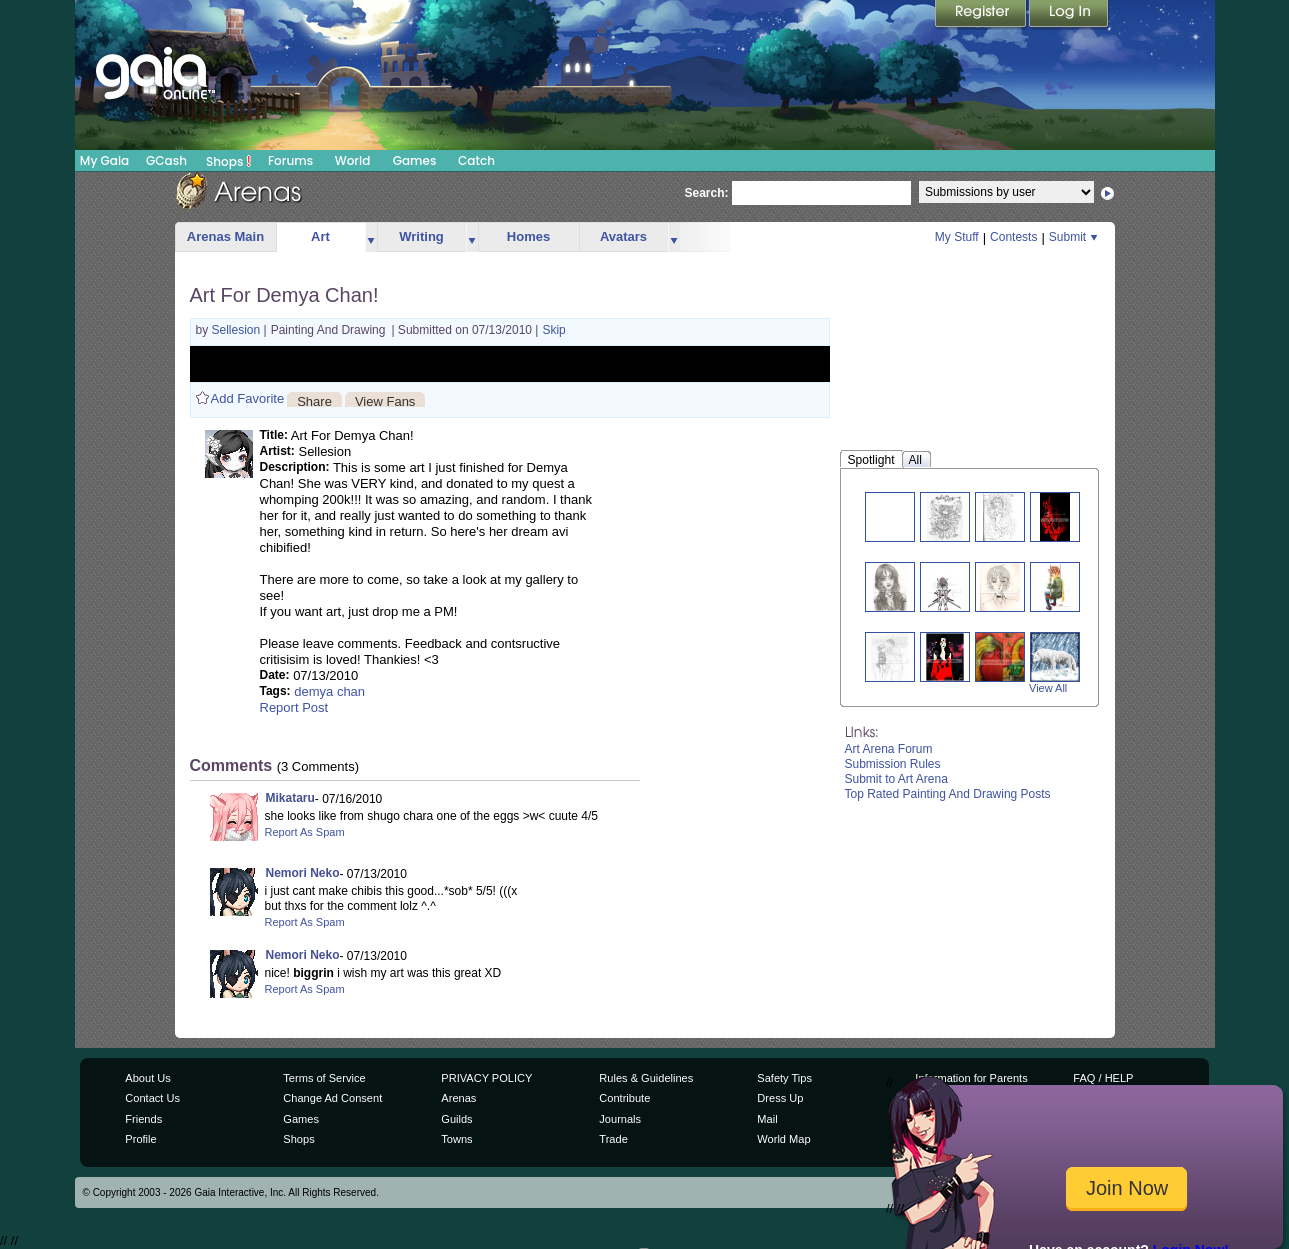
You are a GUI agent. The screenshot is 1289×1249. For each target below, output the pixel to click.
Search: (707, 193)
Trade (613, 1139)
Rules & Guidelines (646, 1078)
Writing (421, 236)
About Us (147, 1078)
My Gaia (104, 160)
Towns (456, 1139)
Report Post (294, 707)
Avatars (623, 236)
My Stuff (957, 237)
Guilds (456, 1119)
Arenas (458, 1098)
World (353, 160)
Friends (143, 1119)
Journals (620, 1119)
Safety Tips (784, 1078)
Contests (1013, 237)
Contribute (624, 1098)
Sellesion (238, 330)
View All (1048, 688)
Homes (528, 236)
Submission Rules (893, 764)
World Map (783, 1139)
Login (1069, 15)
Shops (228, 161)
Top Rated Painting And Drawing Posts (948, 794)
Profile (140, 1139)
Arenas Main (225, 236)
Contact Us (152, 1098)
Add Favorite (248, 398)
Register (982, 15)
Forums (290, 160)
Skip (553, 330)
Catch (476, 160)
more (371, 237)
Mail (767, 1119)
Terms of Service (324, 1078)
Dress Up (780, 1098)
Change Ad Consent (332, 1098)
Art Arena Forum (889, 749)
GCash (166, 160)
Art (320, 236)
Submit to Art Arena (896, 779)
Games (415, 160)
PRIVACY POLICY (486, 1078)
